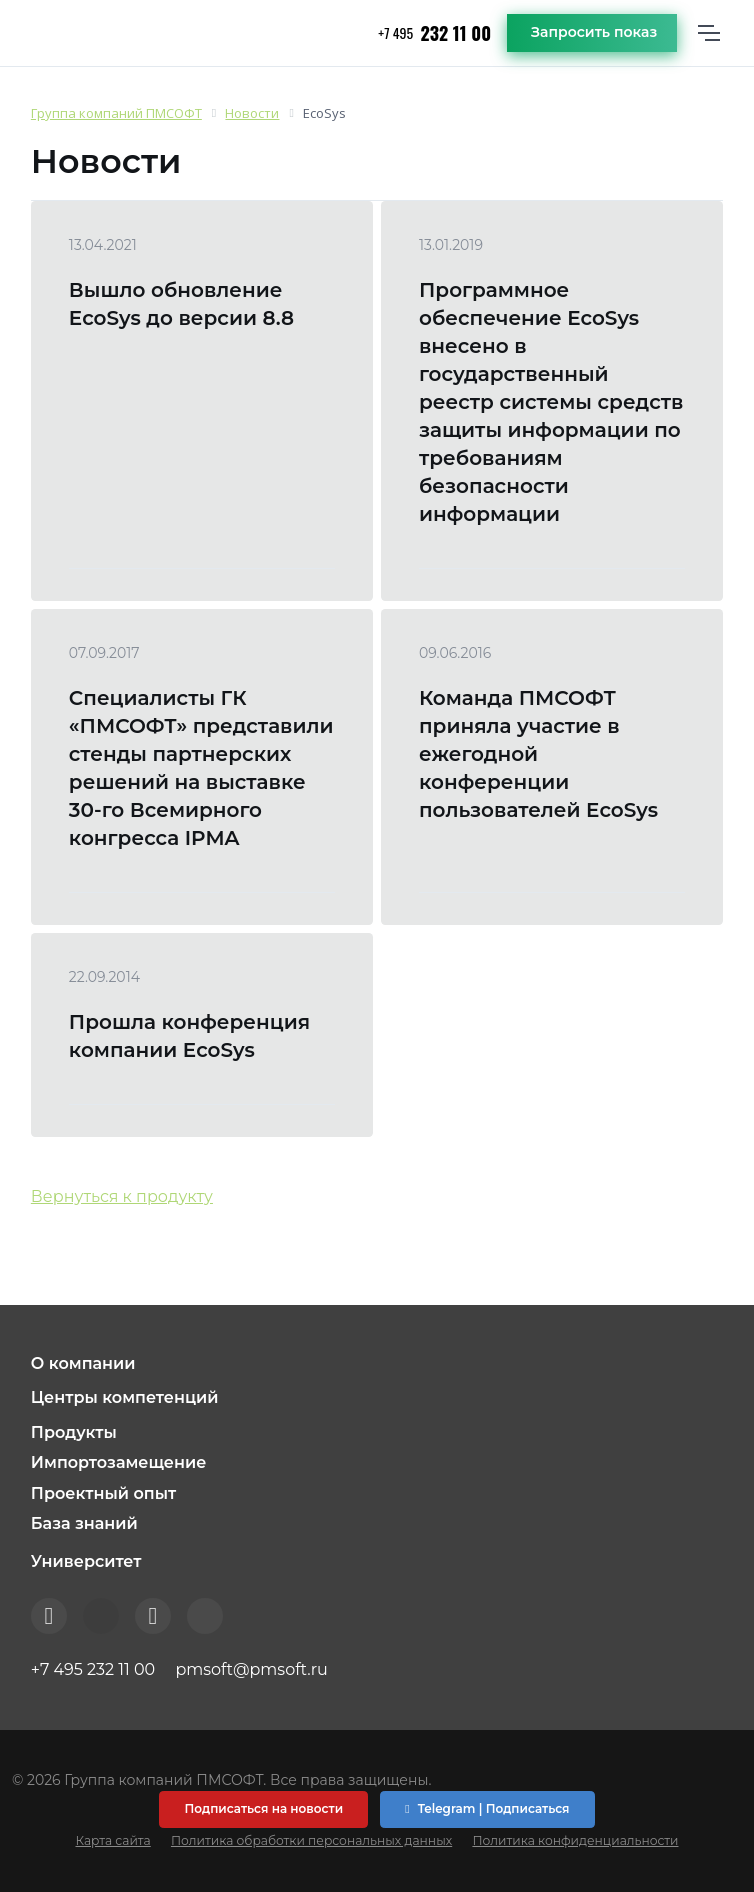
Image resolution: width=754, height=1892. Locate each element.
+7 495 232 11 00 (93, 1669)
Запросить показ (594, 32)
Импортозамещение (119, 1462)
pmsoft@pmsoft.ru (251, 1669)
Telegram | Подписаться (487, 1808)
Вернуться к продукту (122, 1196)
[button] (377, 1364)
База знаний (84, 1523)
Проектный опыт (103, 1493)
